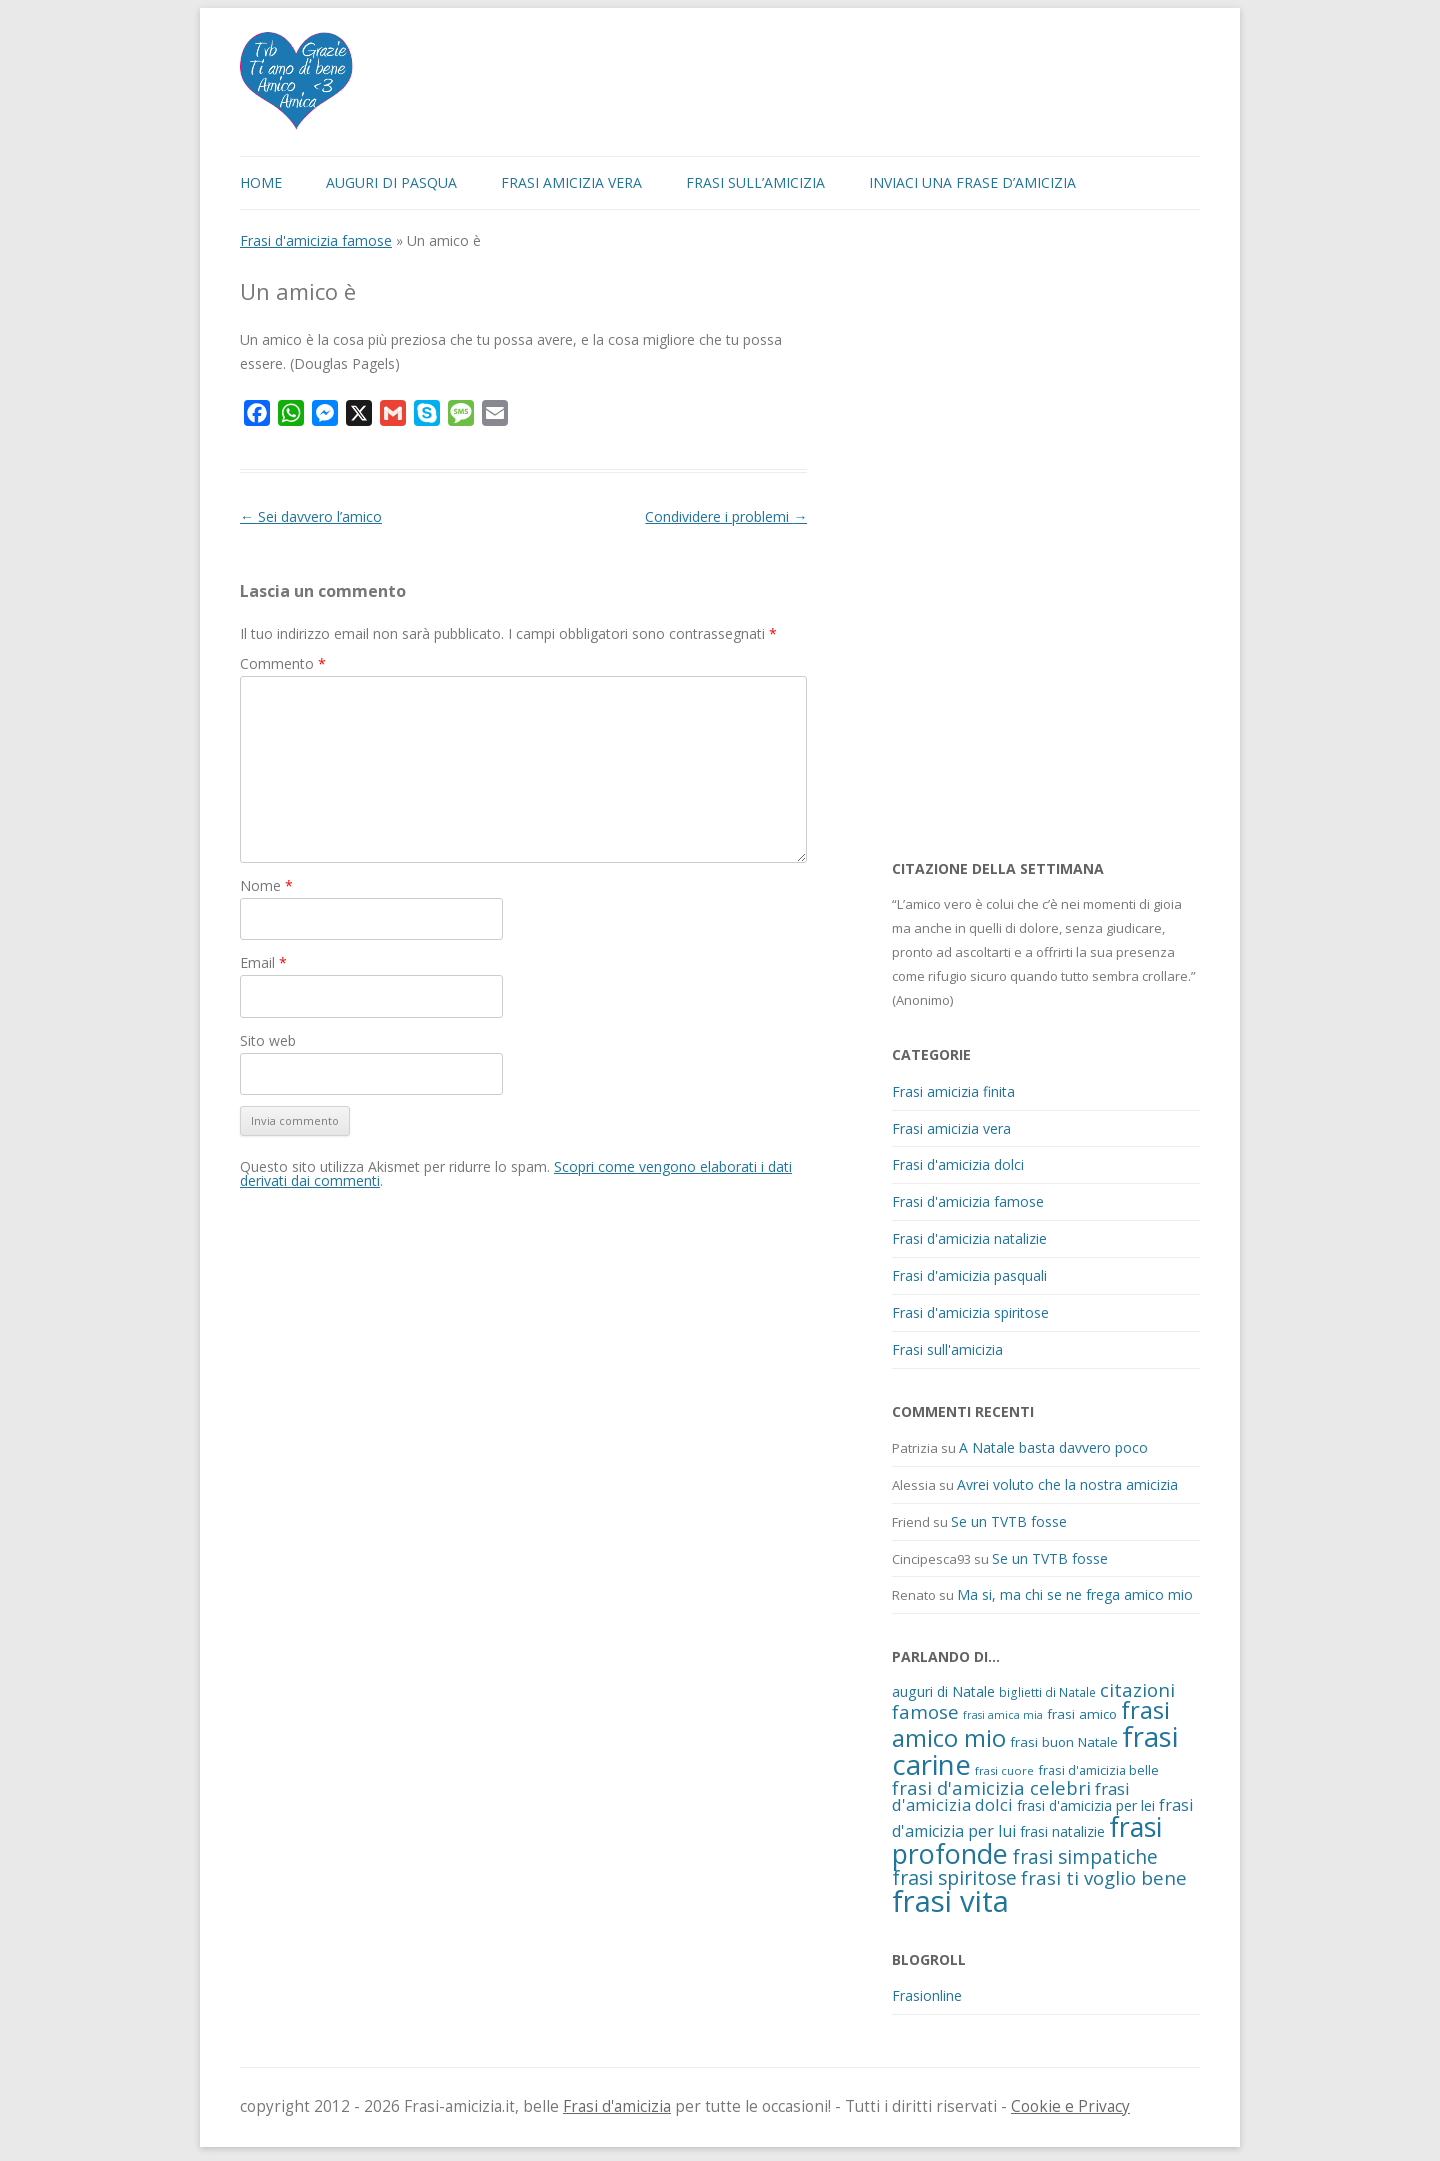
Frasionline (927, 1995)
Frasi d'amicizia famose (316, 240)
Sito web (268, 1040)
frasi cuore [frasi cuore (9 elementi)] (1004, 1770)
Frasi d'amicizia (617, 2106)
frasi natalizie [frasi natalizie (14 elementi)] (1062, 1831)
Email (263, 962)
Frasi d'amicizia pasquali (969, 1275)
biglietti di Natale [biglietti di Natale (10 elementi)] (1047, 1692)
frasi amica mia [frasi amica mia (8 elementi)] (1003, 1715)
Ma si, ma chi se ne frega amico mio (1075, 1594)
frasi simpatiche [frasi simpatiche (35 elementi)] (1085, 1856)
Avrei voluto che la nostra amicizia (1067, 1484)
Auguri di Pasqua (391, 182)
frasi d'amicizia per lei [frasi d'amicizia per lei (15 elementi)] (1086, 1805)
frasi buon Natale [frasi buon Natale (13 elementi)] (1064, 1742)
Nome (266, 885)
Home (261, 182)
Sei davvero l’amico (311, 516)
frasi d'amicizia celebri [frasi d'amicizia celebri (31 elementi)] (991, 1787)
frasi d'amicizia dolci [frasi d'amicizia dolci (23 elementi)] (1011, 1797)
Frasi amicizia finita (953, 1091)
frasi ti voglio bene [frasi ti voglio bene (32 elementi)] (1104, 1877)
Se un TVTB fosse (1009, 1521)
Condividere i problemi (726, 516)
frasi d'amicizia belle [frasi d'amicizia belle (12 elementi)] (1098, 1770)
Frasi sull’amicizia (755, 182)
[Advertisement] (1042, 534)
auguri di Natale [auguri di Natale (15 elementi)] (943, 1691)
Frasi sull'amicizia (947, 1349)
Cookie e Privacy (1070, 2106)
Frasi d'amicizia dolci (958, 1164)
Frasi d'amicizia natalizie (969, 1238)
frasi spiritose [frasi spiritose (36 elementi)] (954, 1877)
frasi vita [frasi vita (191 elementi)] (950, 1901)
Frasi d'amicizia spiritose (970, 1312)
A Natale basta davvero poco (1053, 1447)
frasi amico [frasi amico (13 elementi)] (1082, 1714)
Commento (283, 663)
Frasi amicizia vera (571, 182)
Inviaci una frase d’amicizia (972, 182)
